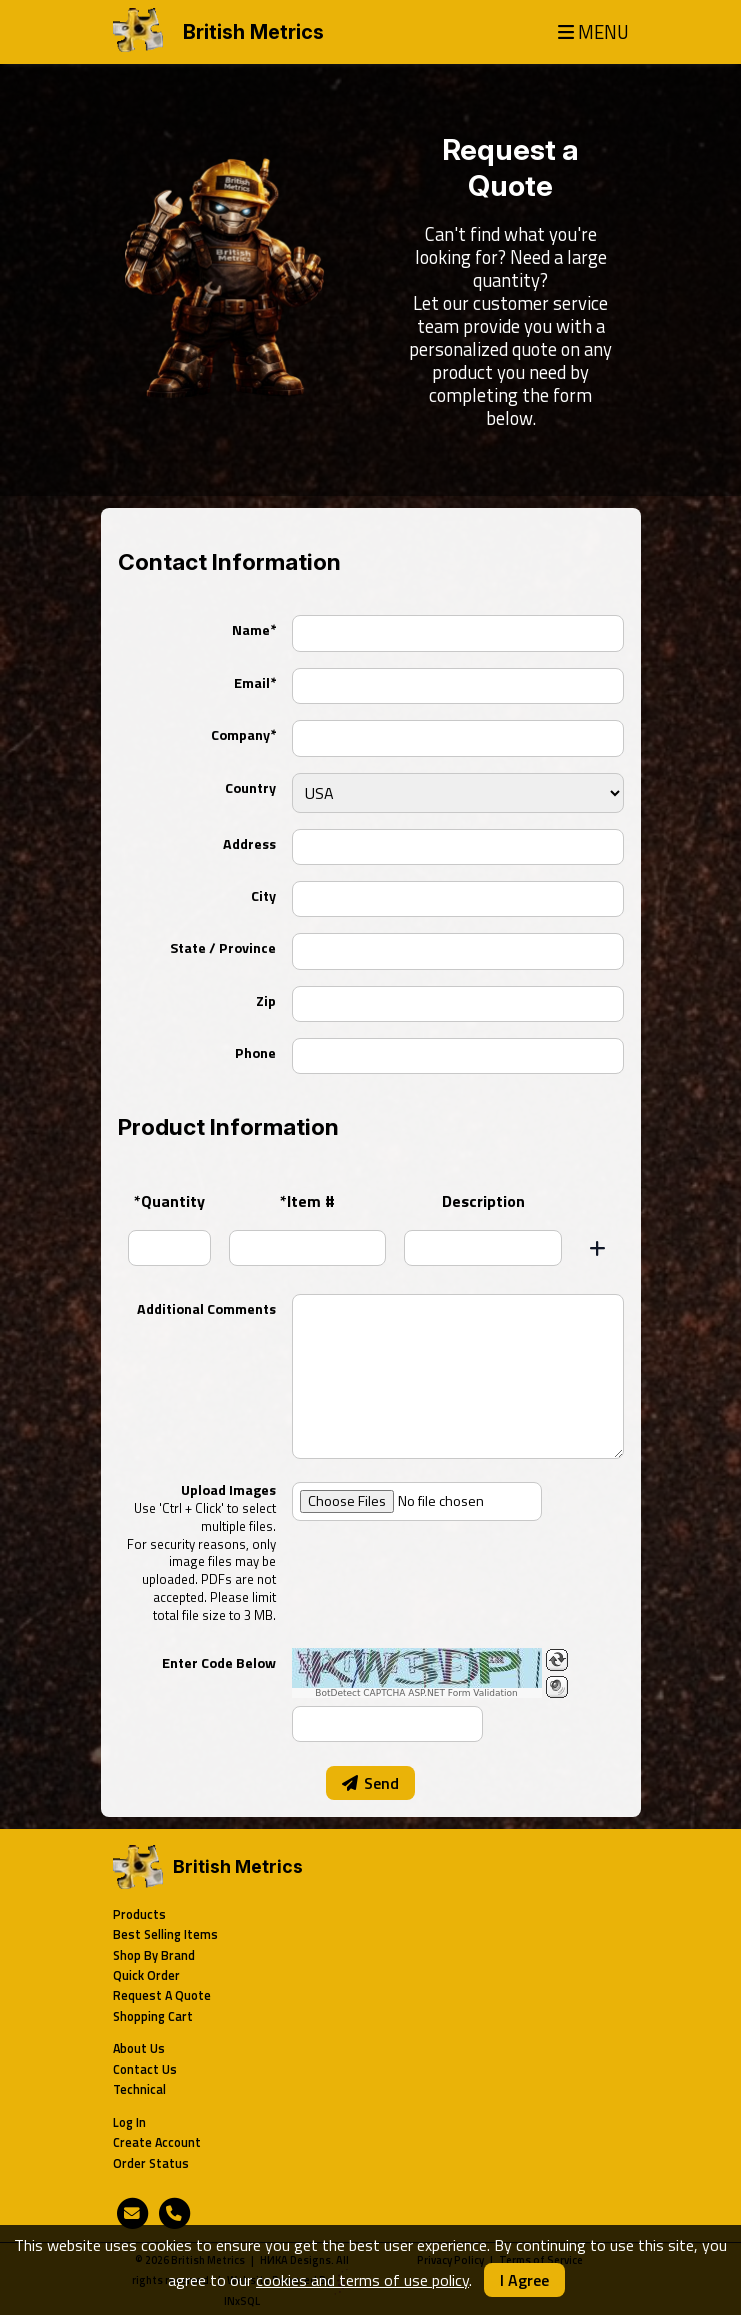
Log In (129, 2122)
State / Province (223, 948)
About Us (139, 2048)
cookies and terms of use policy (362, 2280)
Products (139, 1914)
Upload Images (201, 1551)
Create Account (157, 2142)
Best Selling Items (165, 1934)
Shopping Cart (153, 2016)
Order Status (151, 2163)
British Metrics (253, 32)
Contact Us (145, 2069)
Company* (243, 735)
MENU (593, 32)
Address (249, 844)
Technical (139, 2089)
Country (250, 788)
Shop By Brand (154, 1955)
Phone (255, 1053)
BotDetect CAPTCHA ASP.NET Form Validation (416, 1693)
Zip (266, 1001)
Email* (255, 683)
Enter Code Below (219, 1663)
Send (370, 1783)
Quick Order (146, 1975)
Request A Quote (162, 1995)
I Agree (524, 2280)
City (263, 896)
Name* (254, 630)
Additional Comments (206, 1309)
